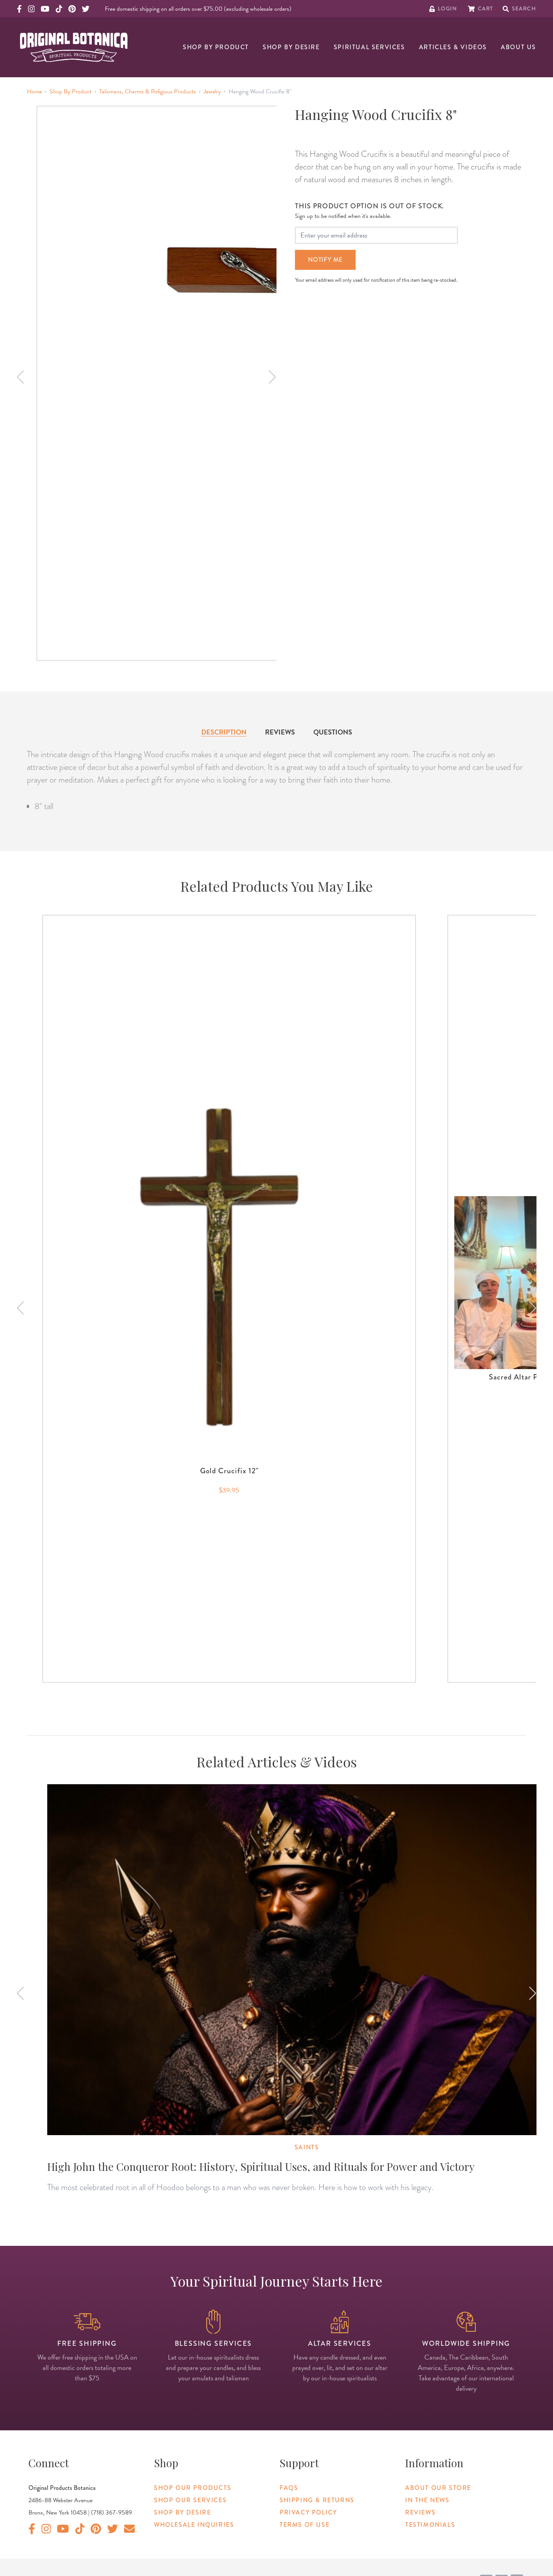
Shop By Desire (291, 47)
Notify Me (325, 259)
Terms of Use (304, 2524)
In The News (427, 2500)
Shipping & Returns (317, 2500)
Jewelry (212, 91)
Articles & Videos (453, 47)
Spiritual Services (369, 47)
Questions (332, 732)
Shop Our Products (192, 2487)
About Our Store (438, 2487)
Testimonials (430, 2524)
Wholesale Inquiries (194, 2524)
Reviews (280, 732)
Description (224, 732)
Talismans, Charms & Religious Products (147, 91)
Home (34, 91)
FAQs (289, 2487)
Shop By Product (216, 47)
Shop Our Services (190, 2500)
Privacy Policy (308, 2512)
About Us (518, 47)
